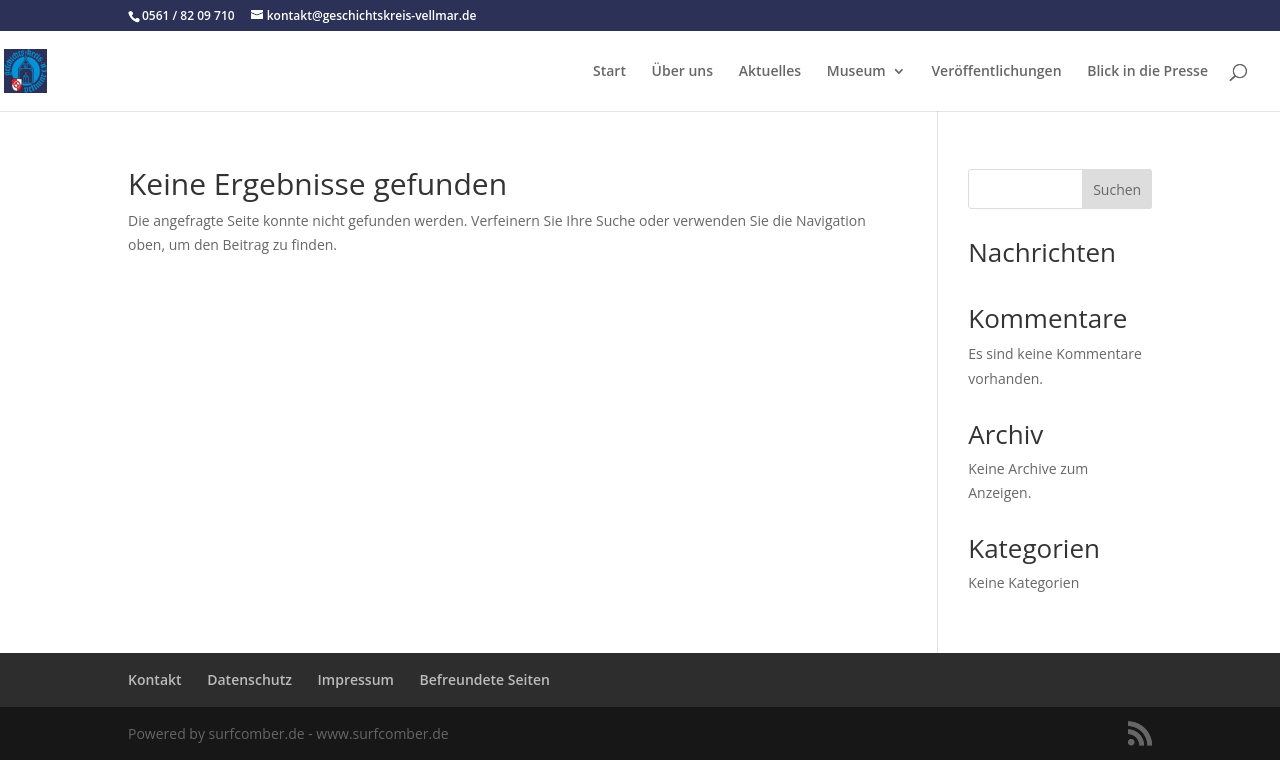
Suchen (1117, 189)
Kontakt (155, 679)
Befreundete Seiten (485, 679)
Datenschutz (249, 679)
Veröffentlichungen (996, 72)
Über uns (682, 72)
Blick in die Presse (1147, 72)
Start (609, 72)
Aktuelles (770, 72)
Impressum (356, 679)
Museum (856, 72)
